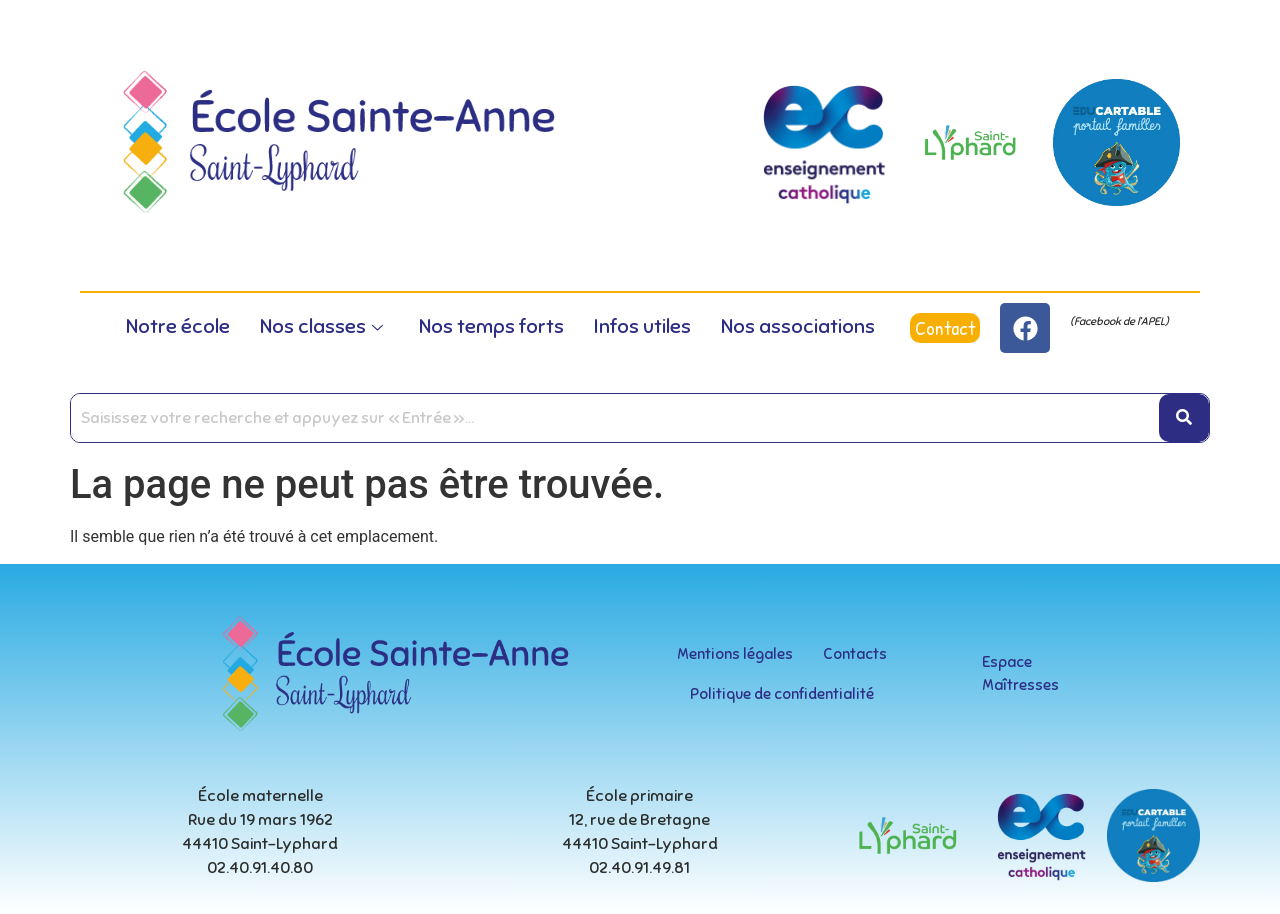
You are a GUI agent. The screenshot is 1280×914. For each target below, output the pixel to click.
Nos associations (798, 326)
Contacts (855, 654)
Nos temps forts (491, 326)
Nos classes (321, 326)
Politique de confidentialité (782, 694)
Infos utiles (642, 326)
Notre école (178, 326)
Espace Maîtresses (1020, 673)
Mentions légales (735, 654)
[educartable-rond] (1116, 142)
